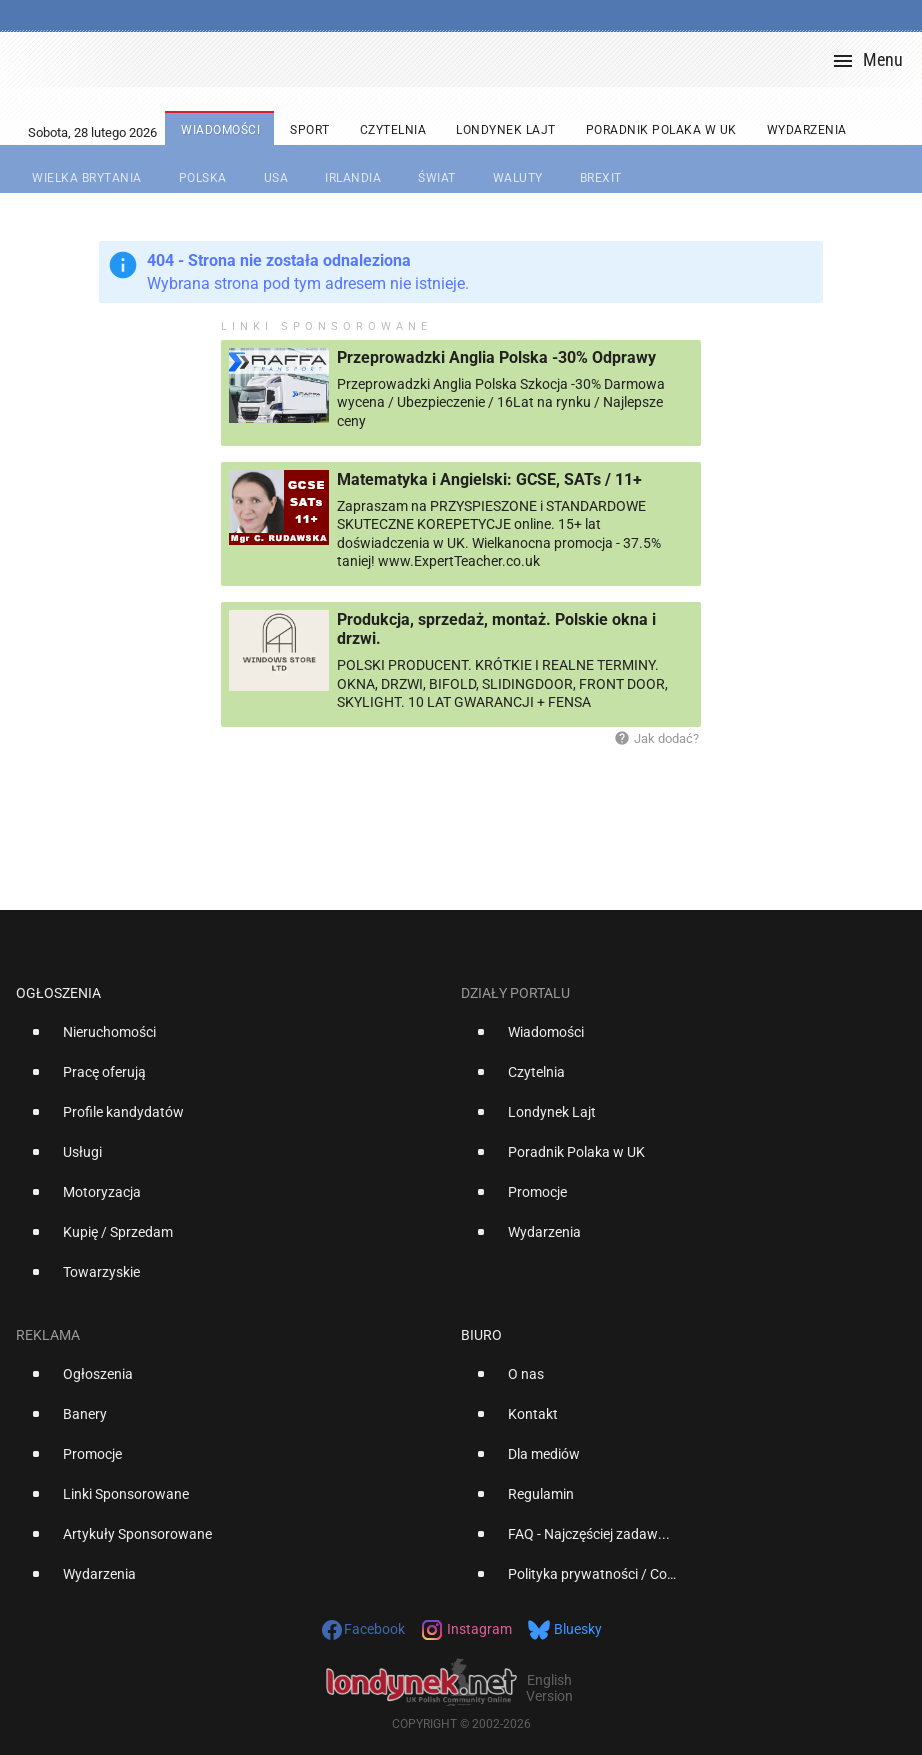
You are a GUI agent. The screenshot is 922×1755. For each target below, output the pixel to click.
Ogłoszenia (58, 993)
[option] (230, 1040)
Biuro (481, 1335)
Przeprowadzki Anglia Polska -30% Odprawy (496, 357)
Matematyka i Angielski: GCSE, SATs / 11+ (489, 479)
